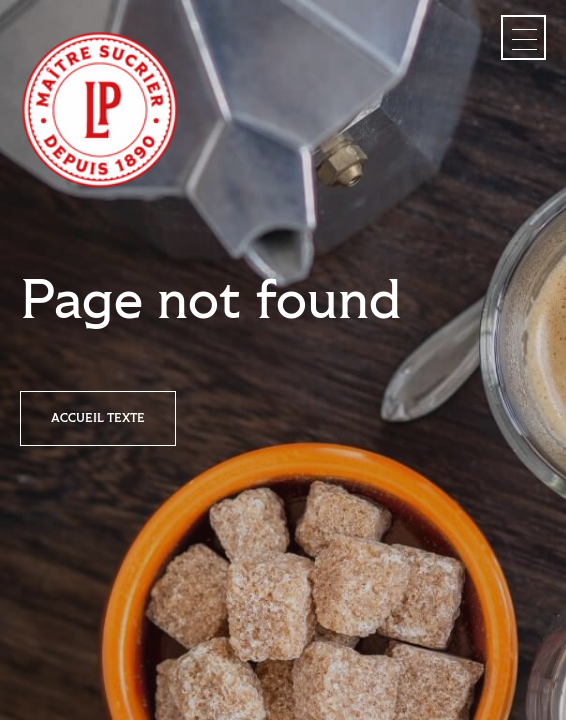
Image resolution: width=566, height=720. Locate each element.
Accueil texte (98, 418)
